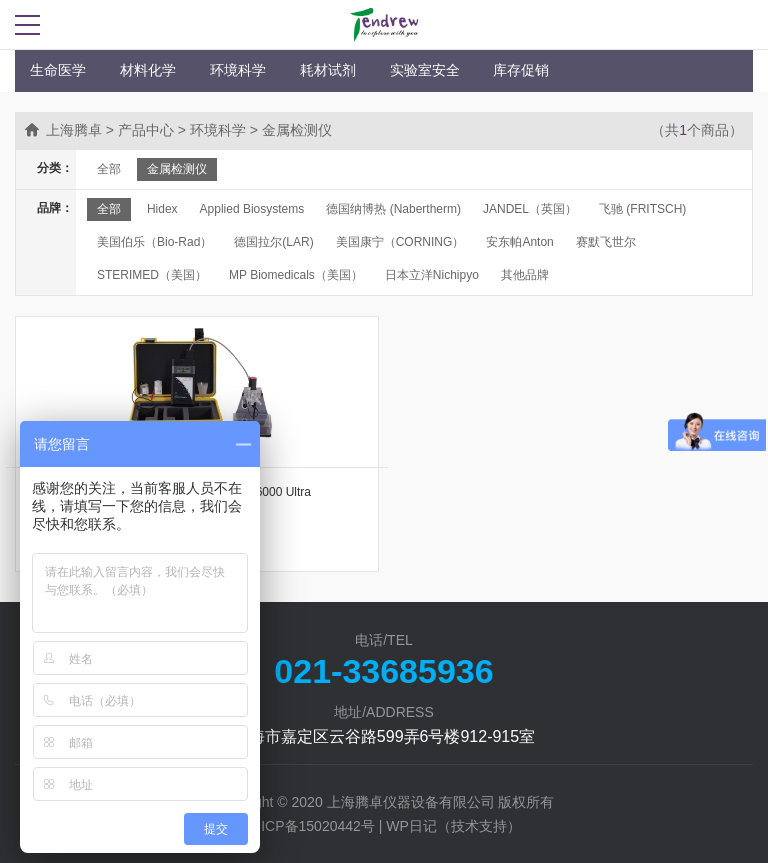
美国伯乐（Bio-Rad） (154, 242)
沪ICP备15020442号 (311, 826)
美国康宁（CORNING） (400, 242)
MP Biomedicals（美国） (296, 275)
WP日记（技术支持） (453, 826)
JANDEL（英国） (530, 209)
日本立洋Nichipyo (432, 275)
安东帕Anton (519, 242)
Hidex (162, 209)
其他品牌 (525, 275)
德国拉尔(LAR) (273, 242)
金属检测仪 (177, 169)
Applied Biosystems (252, 209)
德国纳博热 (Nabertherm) (393, 209)
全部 (109, 169)
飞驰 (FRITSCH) (642, 209)
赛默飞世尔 (606, 242)
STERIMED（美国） (152, 275)
